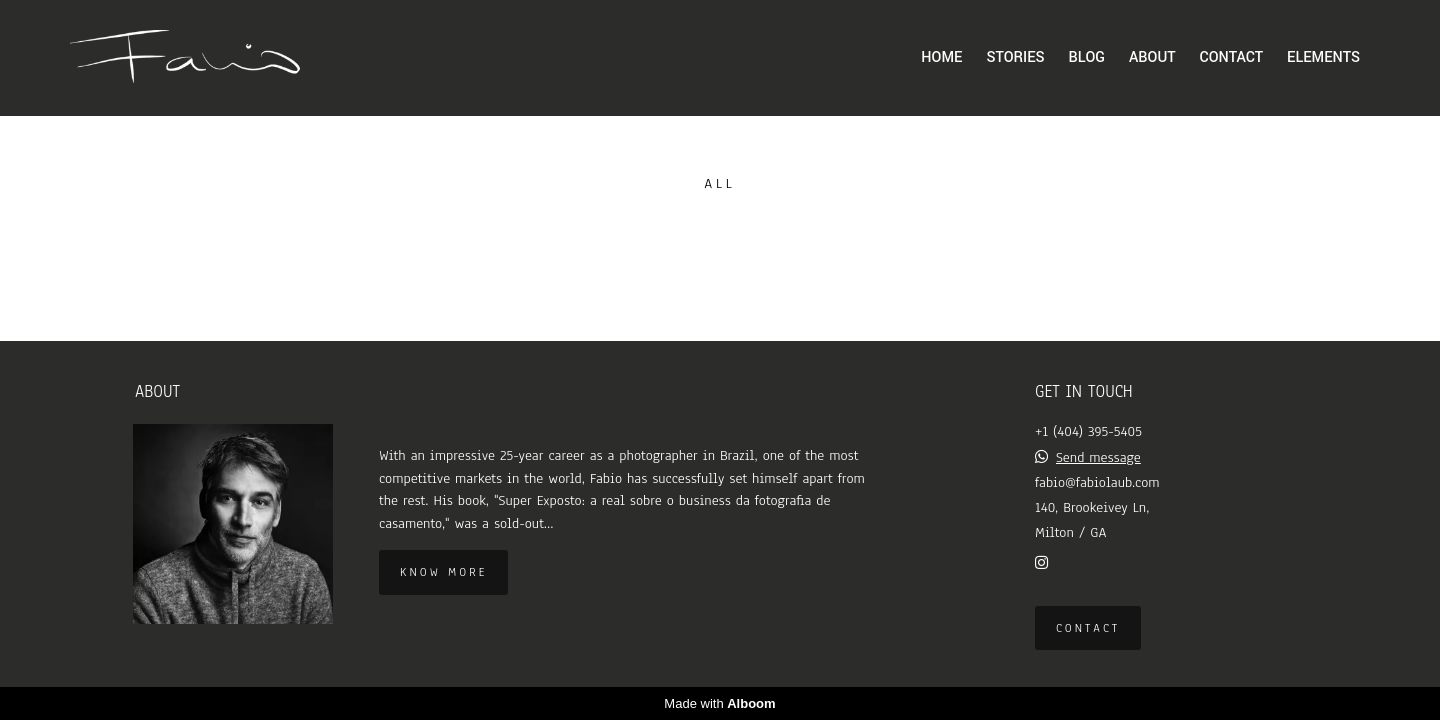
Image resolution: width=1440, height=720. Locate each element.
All (719, 183)
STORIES (1015, 57)
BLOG (1087, 57)
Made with (719, 703)
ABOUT (1152, 57)
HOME (941, 57)
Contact (1088, 628)
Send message (1098, 457)
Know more (443, 572)
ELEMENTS (1323, 57)
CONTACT (1231, 57)
